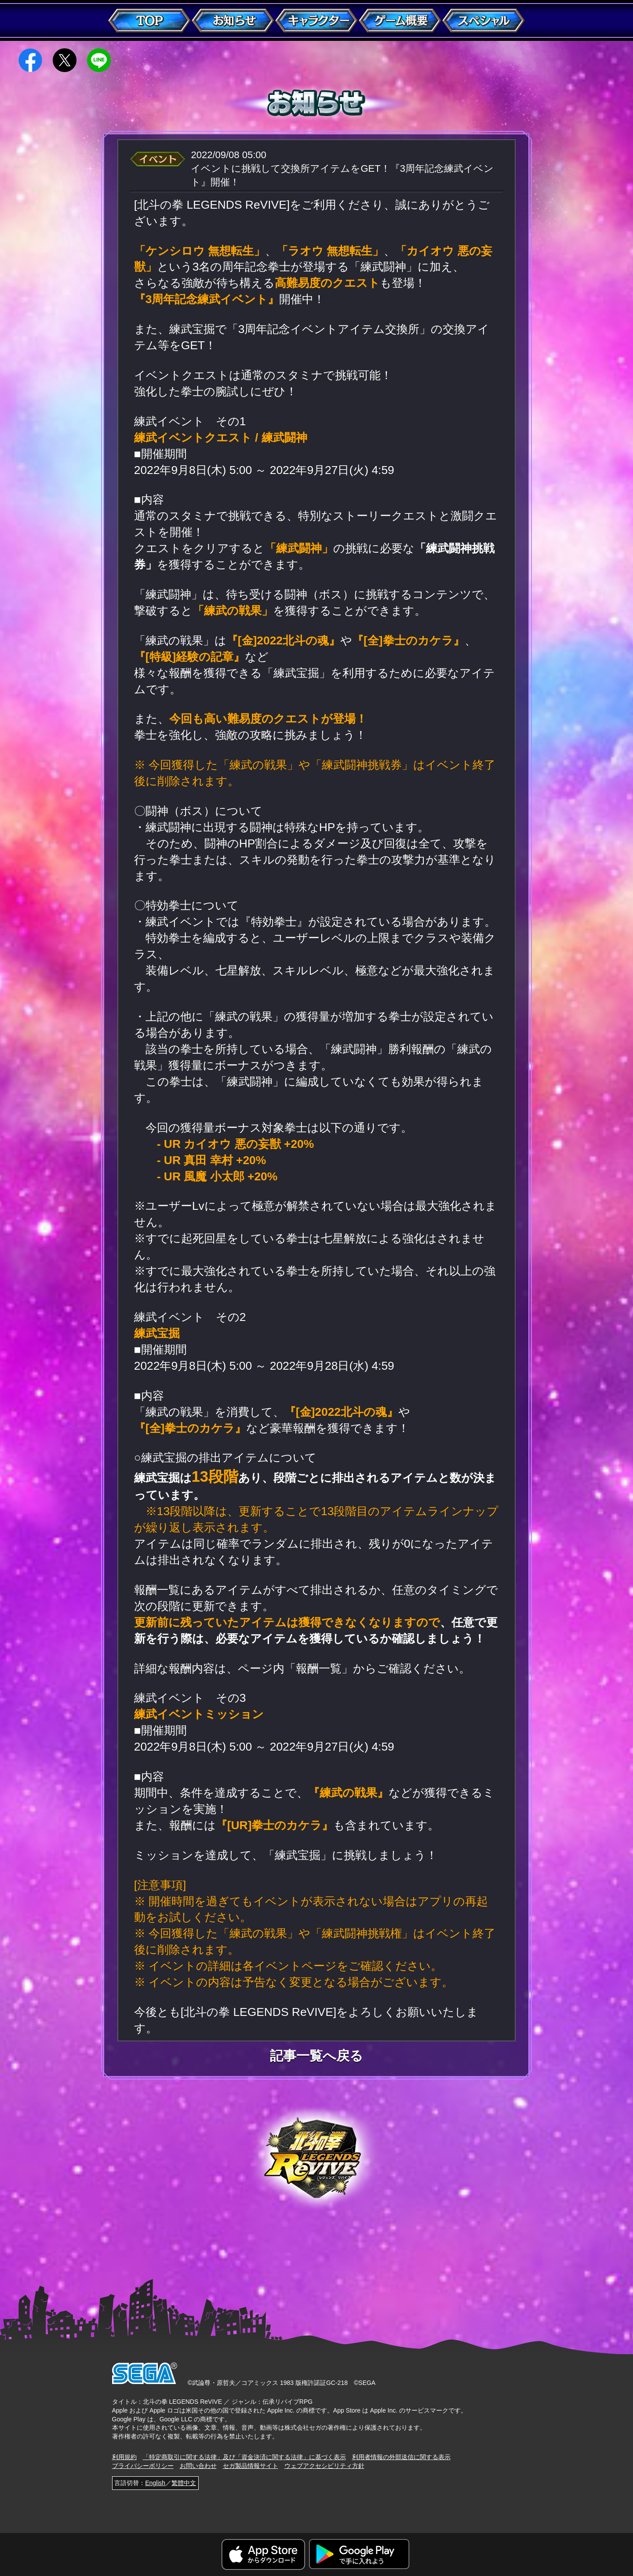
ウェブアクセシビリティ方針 (324, 2465)
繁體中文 (183, 2482)
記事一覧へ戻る (316, 2055)
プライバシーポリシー (143, 2465)
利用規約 (124, 2456)
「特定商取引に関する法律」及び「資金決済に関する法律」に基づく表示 (244, 2456)
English (155, 2482)
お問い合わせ (198, 2465)
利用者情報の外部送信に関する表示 (401, 2456)
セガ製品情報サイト (250, 2465)
